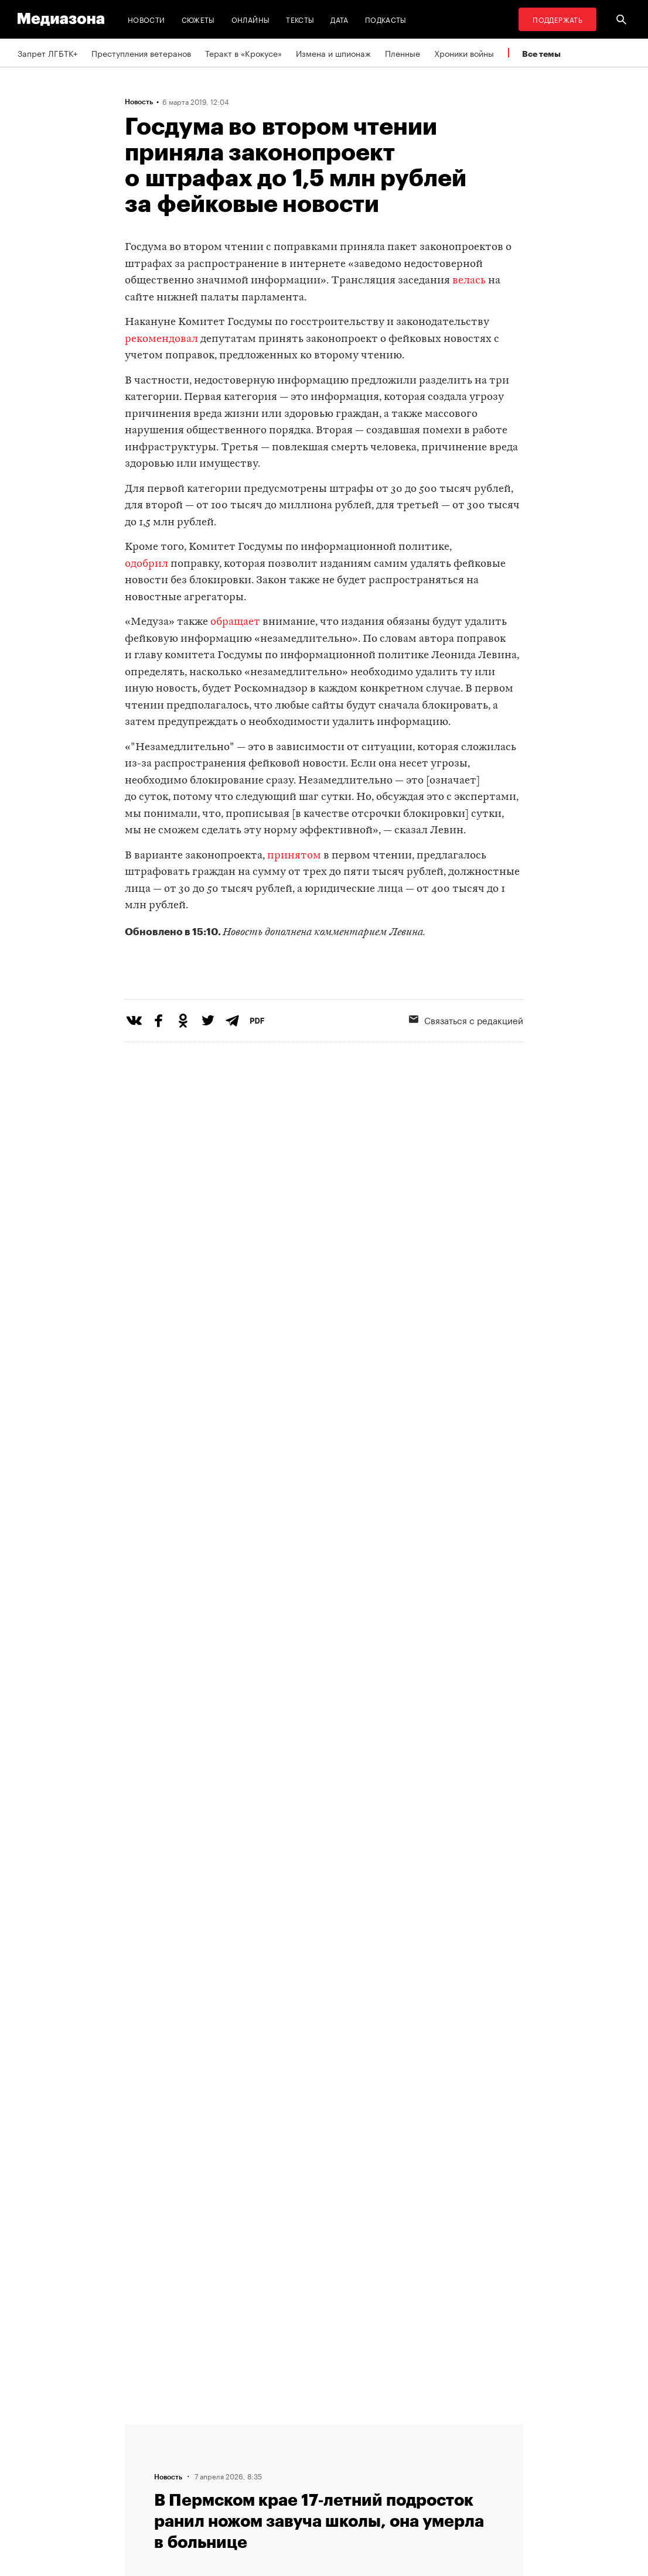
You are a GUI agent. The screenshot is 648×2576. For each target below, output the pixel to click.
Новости (146, 19)
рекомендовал (161, 339)
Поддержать (557, 19)
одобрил (146, 564)
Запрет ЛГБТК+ (47, 52)
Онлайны (250, 19)
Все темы (541, 54)
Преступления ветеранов (141, 52)
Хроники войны (464, 52)
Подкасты (386, 19)
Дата (339, 19)
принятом (294, 856)
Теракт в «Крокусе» (243, 52)
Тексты (300, 19)
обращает (235, 622)
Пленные (402, 52)
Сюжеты (198, 19)
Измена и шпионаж (333, 52)
